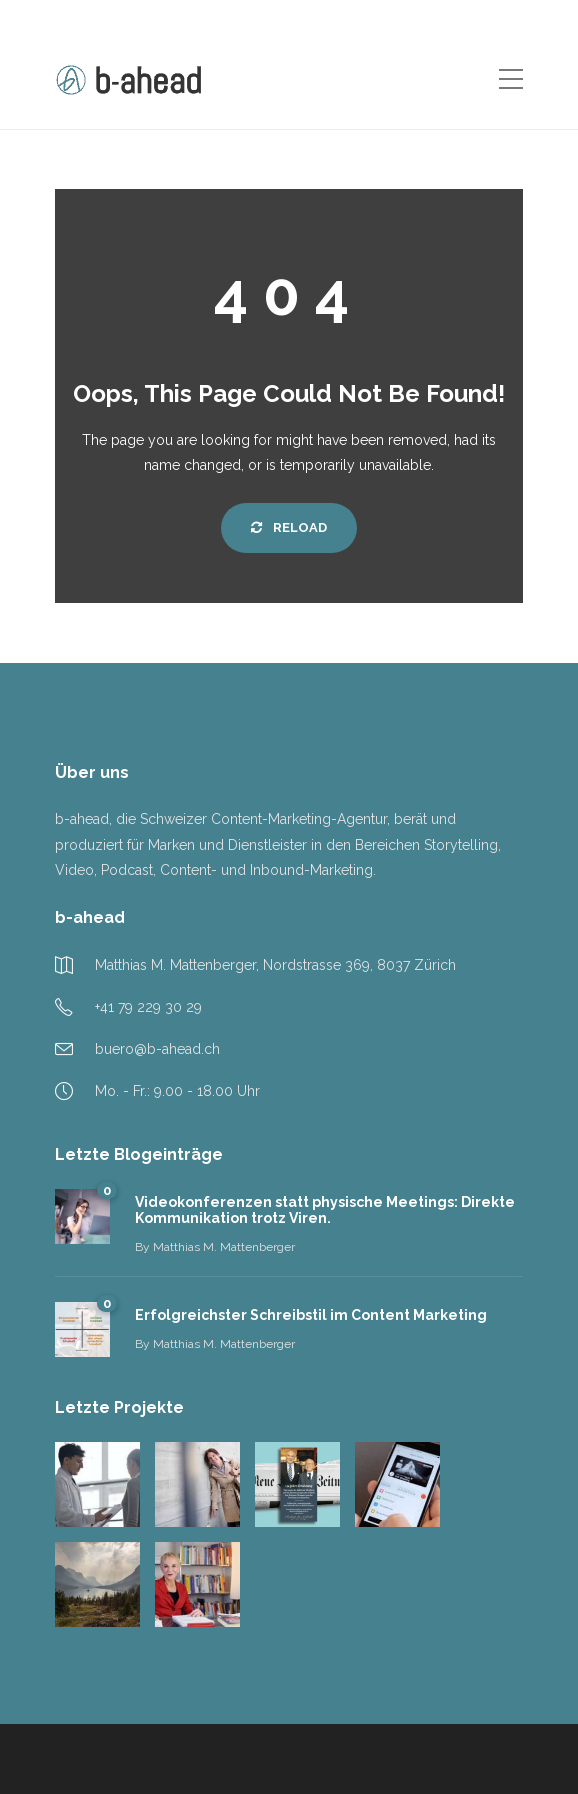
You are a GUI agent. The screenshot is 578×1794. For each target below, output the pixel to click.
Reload (289, 527)
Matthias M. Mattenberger (224, 1247)
